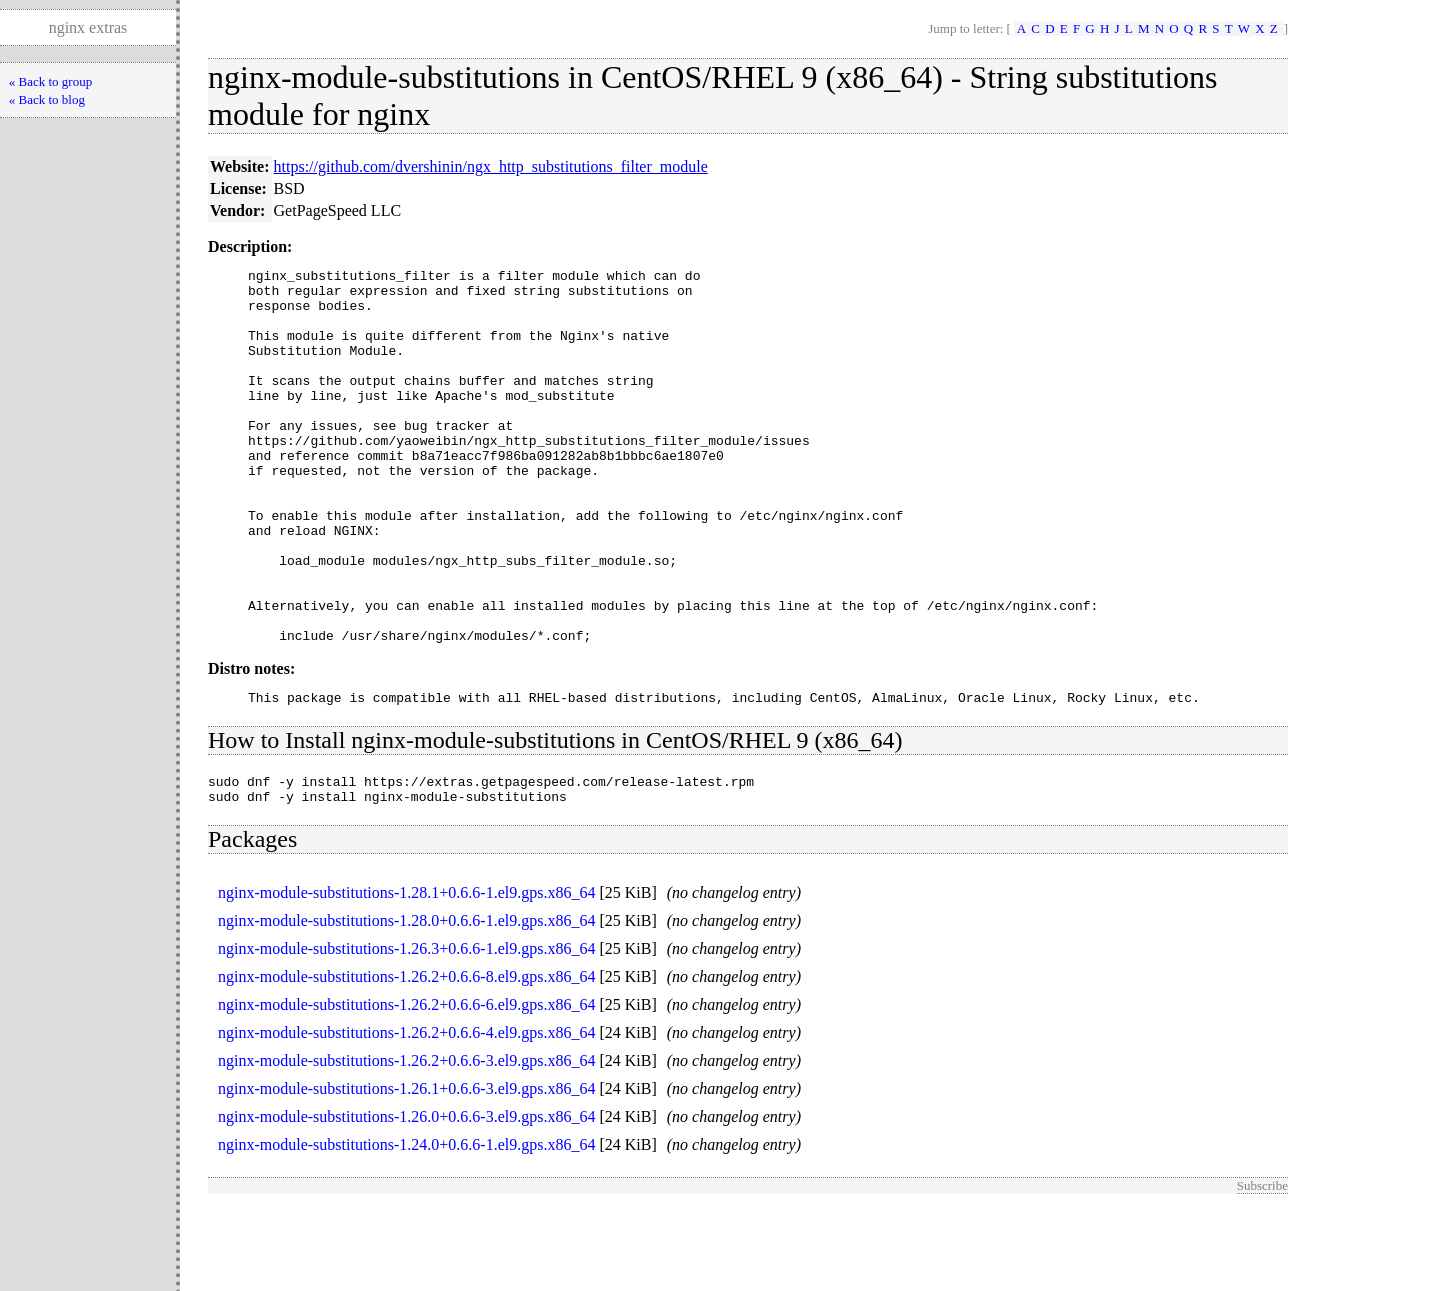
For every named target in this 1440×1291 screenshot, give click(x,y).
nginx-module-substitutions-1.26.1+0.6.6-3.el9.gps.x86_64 (406, 1172)
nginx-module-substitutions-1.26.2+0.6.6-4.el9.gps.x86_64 (406, 1116)
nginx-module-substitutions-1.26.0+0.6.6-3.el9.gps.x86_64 (406, 1200)
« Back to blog (47, 99)
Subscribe (1262, 1269)
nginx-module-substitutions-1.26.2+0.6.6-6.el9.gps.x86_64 (406, 1088)
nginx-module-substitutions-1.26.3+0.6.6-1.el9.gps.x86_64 (406, 1032)
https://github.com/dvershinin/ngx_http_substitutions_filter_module (491, 166)
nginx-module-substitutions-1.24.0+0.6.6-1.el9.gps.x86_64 (406, 1228)
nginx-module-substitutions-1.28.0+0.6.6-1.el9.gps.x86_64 (406, 1004)
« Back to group (50, 81)
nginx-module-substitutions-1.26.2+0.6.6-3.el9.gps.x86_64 (406, 1144)
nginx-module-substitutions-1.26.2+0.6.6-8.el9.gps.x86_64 (406, 1060)
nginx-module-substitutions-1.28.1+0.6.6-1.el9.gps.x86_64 (406, 976)
